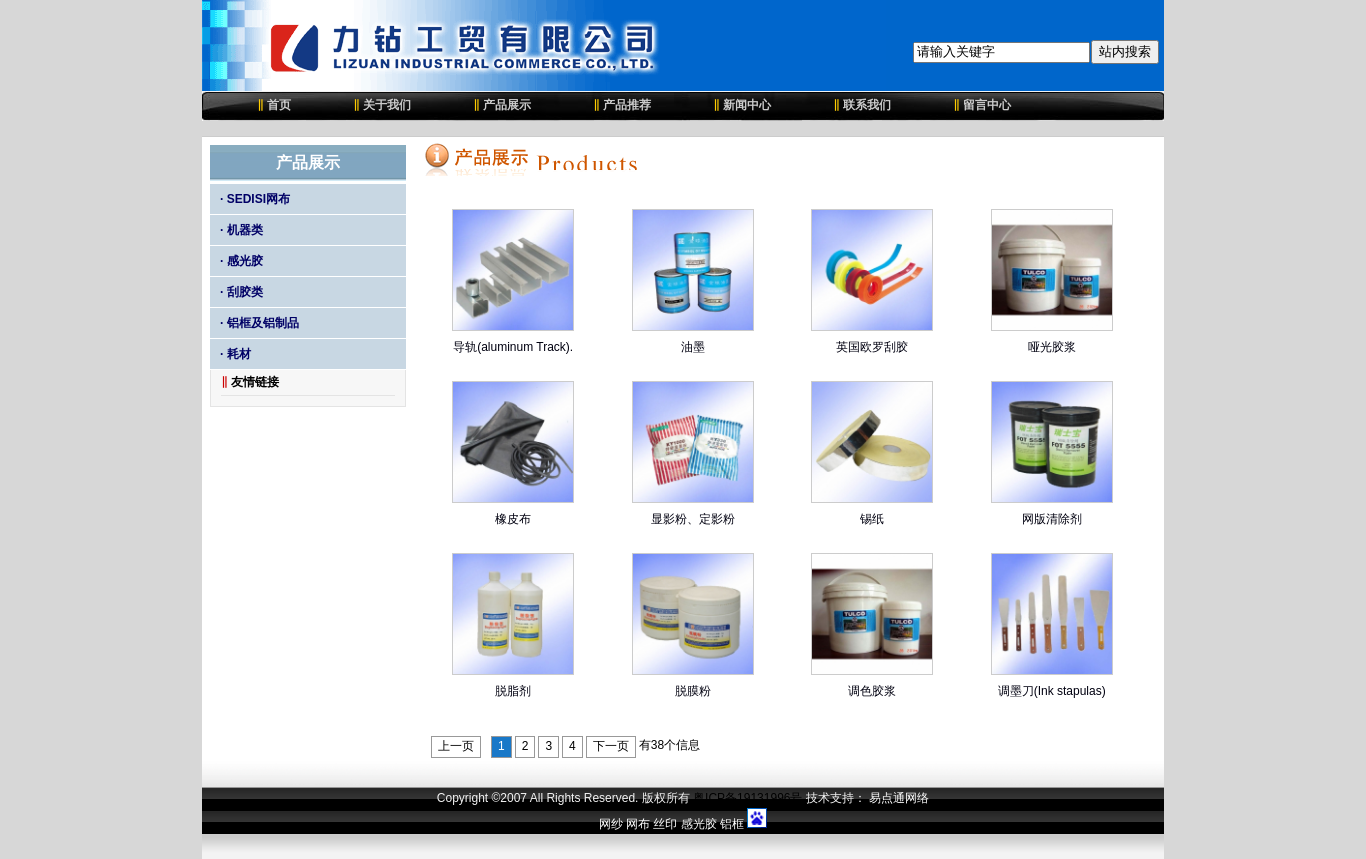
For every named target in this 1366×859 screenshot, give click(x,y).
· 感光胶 (241, 261)
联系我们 (862, 105)
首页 (262, 105)
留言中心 (982, 105)
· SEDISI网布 (255, 199)
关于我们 (382, 105)
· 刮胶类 (241, 292)
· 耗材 (235, 354)
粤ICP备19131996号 (747, 798)
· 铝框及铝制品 (259, 323)
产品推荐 (622, 105)
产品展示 (502, 105)
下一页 (611, 746)
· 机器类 (241, 230)
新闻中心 (742, 105)
